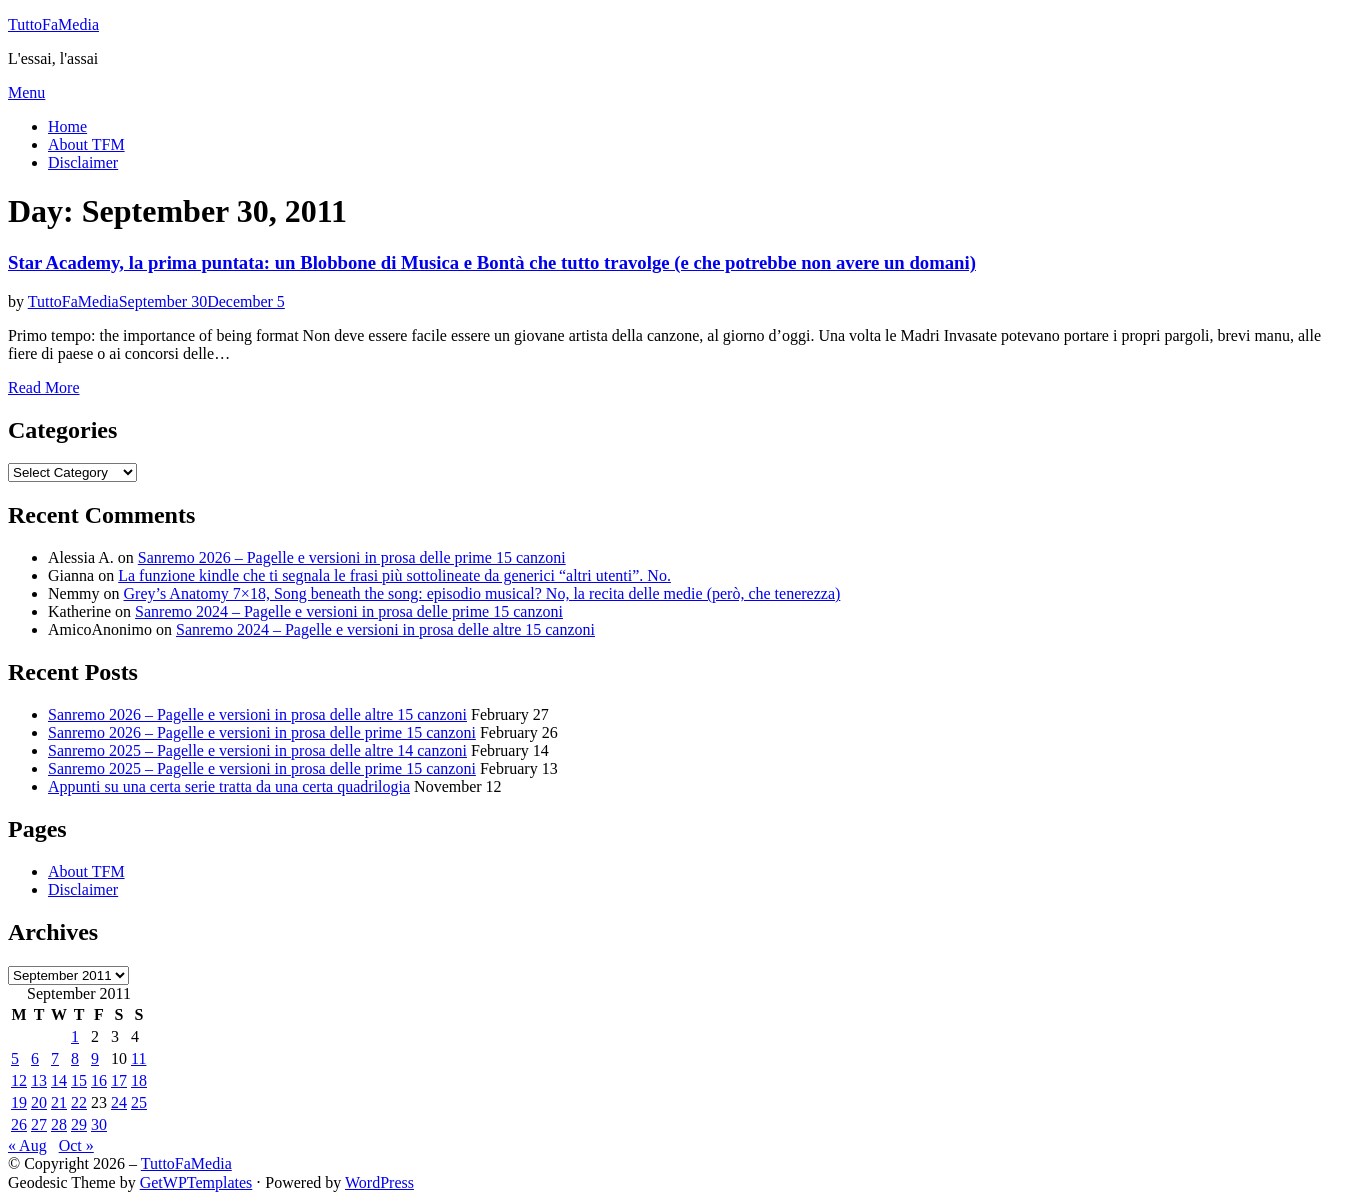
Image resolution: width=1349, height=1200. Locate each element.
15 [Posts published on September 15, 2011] (79, 1080)
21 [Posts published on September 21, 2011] (59, 1102)
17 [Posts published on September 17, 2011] (119, 1080)
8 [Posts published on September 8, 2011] (75, 1058)
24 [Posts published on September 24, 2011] (119, 1102)
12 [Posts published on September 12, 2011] (19, 1080)
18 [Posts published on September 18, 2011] (139, 1080)
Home (67, 126)
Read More (44, 387)
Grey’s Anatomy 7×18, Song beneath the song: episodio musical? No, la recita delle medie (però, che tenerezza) (482, 593)
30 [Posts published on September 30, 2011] (99, 1124)
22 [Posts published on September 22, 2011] (79, 1102)
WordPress (379, 1182)
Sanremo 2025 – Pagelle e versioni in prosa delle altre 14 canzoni (257, 750)
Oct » (76, 1145)
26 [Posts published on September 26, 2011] (19, 1124)
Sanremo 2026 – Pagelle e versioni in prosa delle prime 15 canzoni (352, 557)
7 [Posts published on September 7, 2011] (55, 1058)
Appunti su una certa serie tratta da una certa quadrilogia (229, 786)
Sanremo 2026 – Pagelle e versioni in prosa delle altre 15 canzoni (257, 714)
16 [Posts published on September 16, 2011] (99, 1080)
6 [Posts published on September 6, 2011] (35, 1058)
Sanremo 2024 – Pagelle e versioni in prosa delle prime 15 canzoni (349, 611)
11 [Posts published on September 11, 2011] (138, 1058)
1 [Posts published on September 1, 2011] (75, 1036)
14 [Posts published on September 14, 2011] (59, 1080)
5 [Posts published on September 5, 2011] (15, 1058)
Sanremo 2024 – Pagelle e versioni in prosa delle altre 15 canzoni (385, 629)
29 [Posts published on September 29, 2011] (79, 1124)
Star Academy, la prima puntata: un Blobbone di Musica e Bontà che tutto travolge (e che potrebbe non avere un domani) (492, 262)
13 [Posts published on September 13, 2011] (39, 1080)
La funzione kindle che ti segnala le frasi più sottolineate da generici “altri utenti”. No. (394, 575)
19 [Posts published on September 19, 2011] (19, 1102)
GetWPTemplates (196, 1182)
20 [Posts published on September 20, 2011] (39, 1102)
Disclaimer (83, 162)
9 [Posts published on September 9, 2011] (95, 1058)
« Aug (27, 1145)
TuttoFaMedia (53, 24)
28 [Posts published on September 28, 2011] (59, 1124)
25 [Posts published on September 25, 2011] (139, 1102)
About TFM (86, 144)
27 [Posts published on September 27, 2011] (39, 1124)
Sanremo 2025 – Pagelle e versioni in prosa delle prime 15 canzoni (262, 768)
